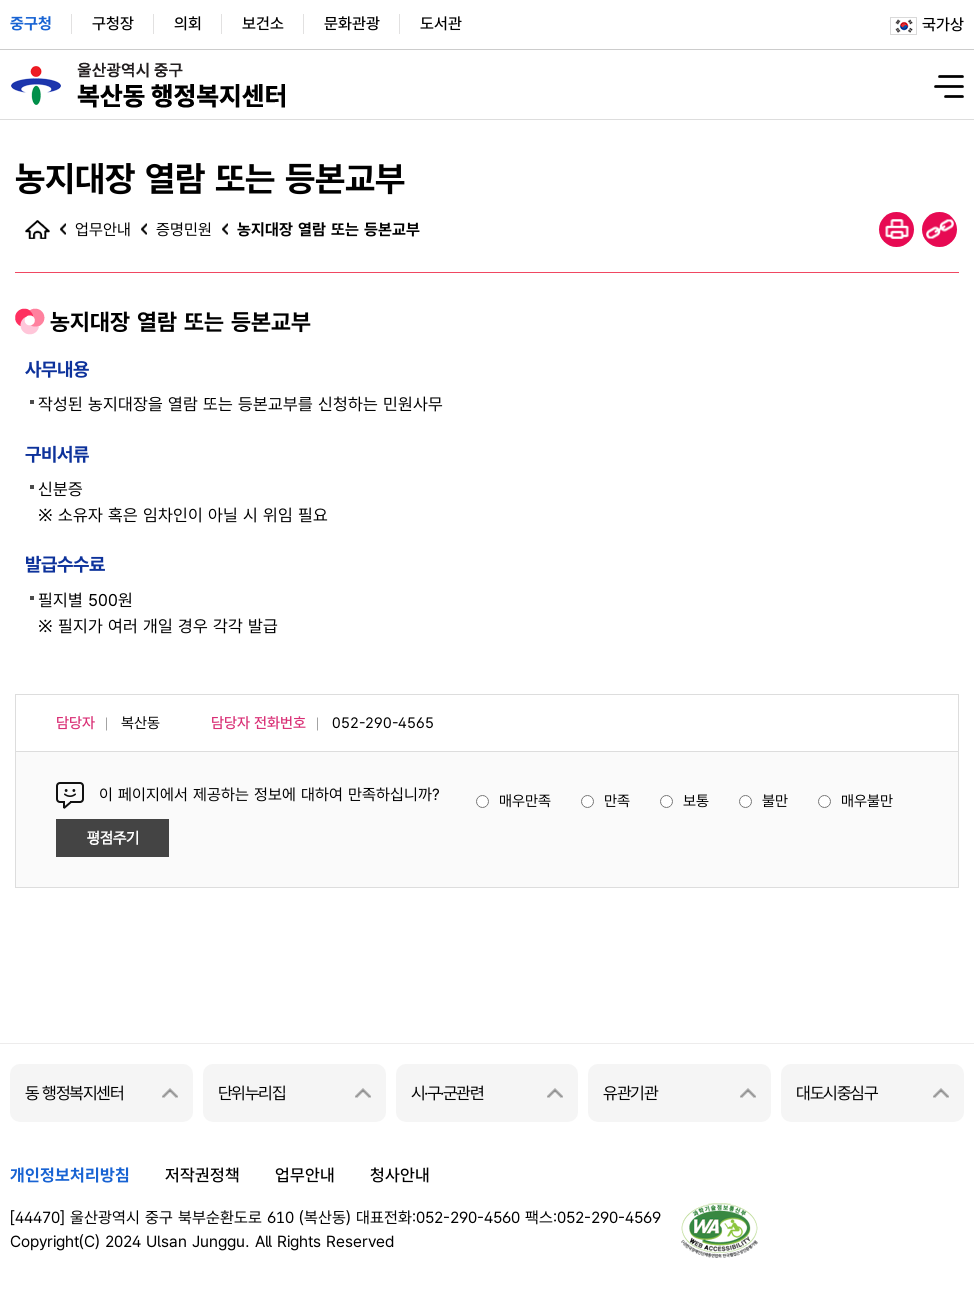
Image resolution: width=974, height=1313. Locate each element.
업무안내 (305, 1175)
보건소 (263, 23)
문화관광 (352, 23)
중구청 (31, 23)
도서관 (441, 23)
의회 (188, 23)
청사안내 (400, 1175)
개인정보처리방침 (70, 1175)
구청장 (113, 23)
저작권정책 (202, 1175)
